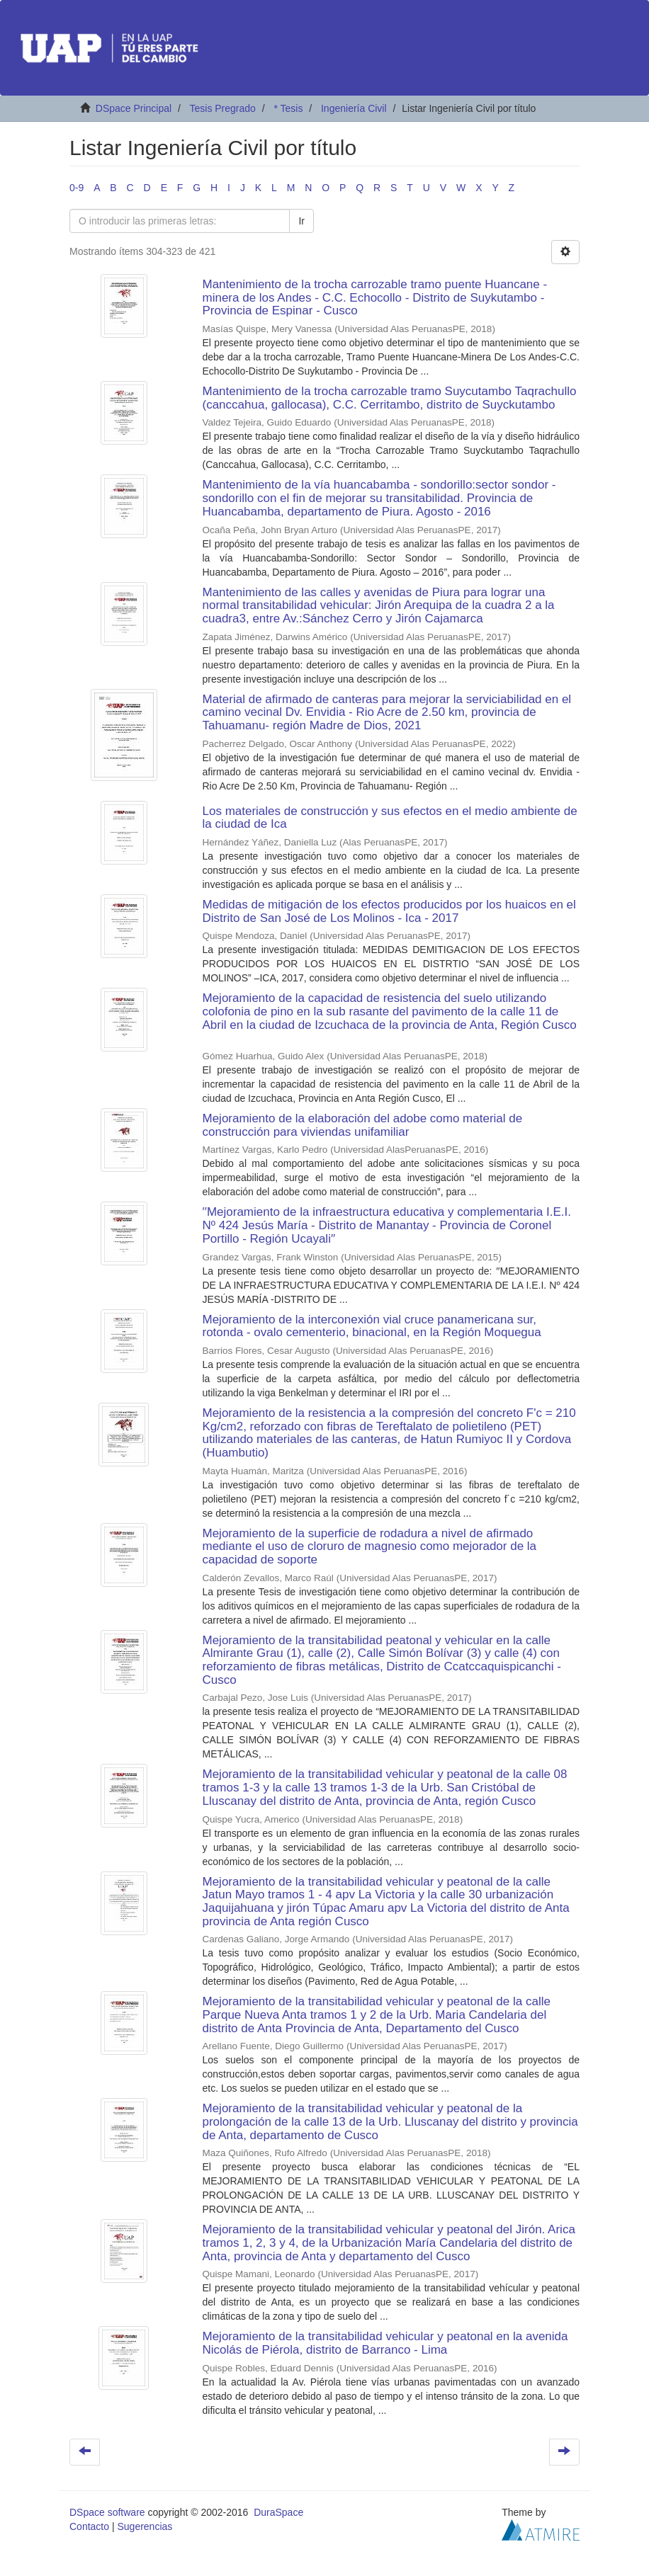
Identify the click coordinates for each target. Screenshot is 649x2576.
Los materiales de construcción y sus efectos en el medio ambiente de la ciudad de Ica (390, 817)
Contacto (89, 2526)
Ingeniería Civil (354, 108)
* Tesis (288, 108)
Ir (301, 221)
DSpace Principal (133, 108)
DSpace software (107, 2512)
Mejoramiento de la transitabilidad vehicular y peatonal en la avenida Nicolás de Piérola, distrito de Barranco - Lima (385, 2343)
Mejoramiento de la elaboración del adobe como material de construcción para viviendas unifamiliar (363, 1125)
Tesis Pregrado (222, 108)
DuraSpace (278, 2512)
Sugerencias (144, 2526)
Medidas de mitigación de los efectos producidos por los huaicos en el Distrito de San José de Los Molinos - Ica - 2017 (389, 911)
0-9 (76, 187)
